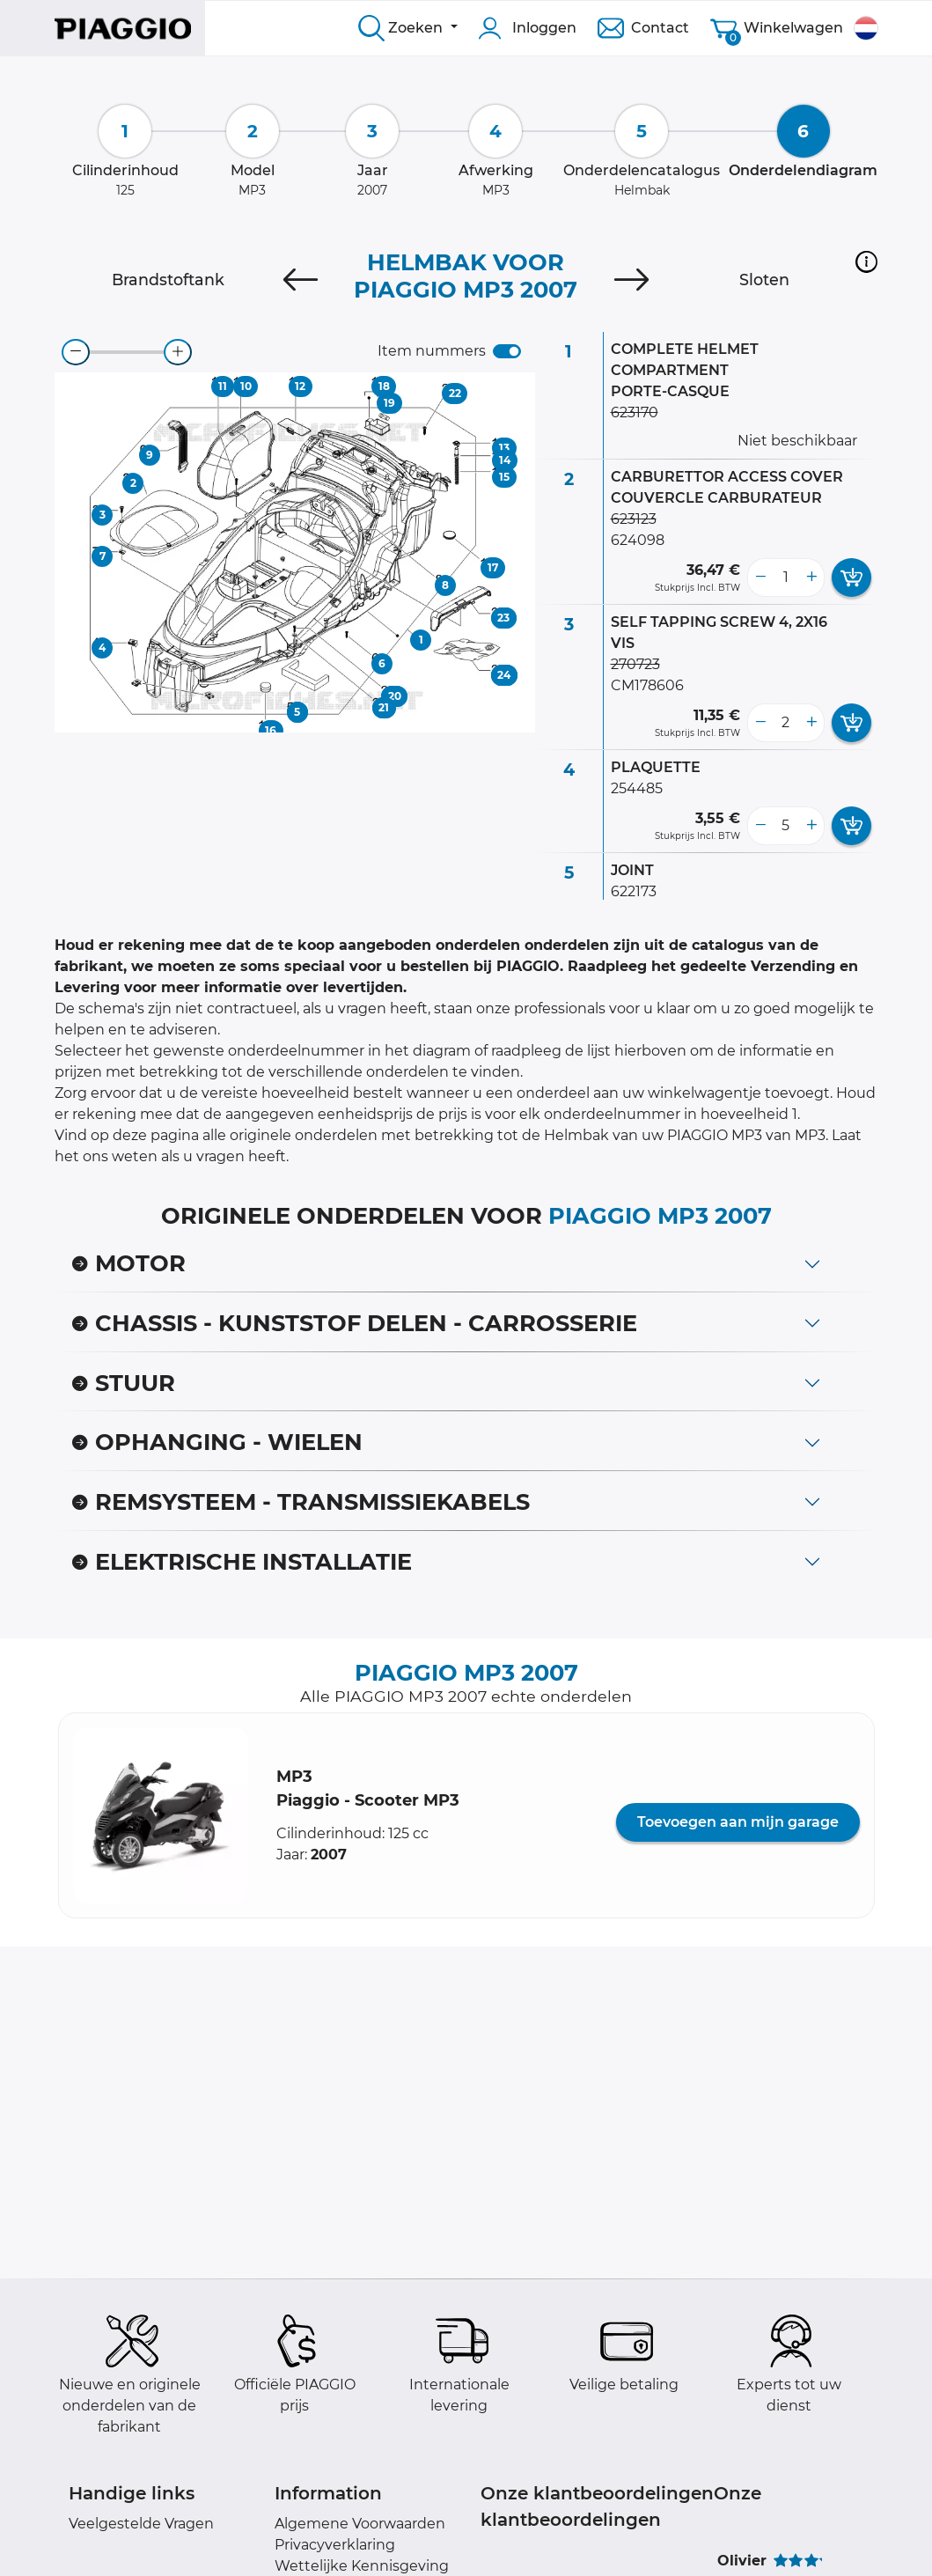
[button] (866, 261)
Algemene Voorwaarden (360, 2523)
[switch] (507, 351)
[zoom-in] (178, 352)
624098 (637, 540)
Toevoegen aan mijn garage (738, 1822)
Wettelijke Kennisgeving (362, 2566)
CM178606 (647, 685)
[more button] (811, 577)
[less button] (760, 577)
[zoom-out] (76, 352)
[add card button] (851, 577)
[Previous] (301, 280)
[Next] (631, 280)
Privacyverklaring (335, 2544)
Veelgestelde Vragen (141, 2523)
